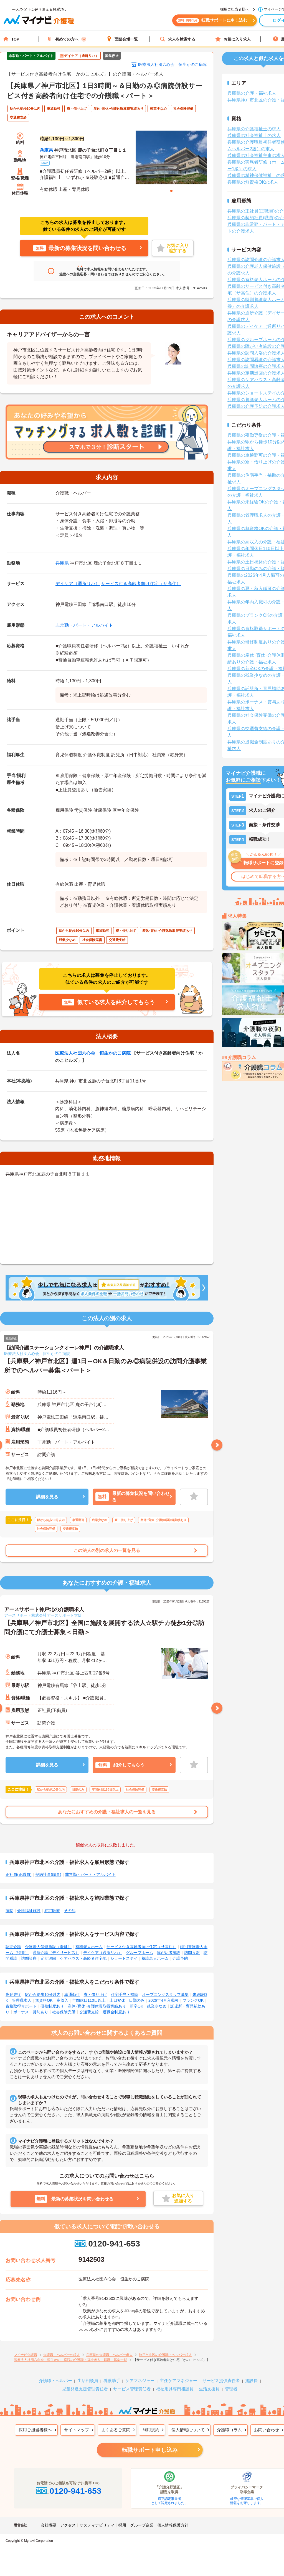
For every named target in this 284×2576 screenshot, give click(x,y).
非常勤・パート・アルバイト (84, 625)
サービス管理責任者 (132, 2389)
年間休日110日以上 (89, 2000)
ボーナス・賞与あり (30, 2012)
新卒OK (136, 2006)
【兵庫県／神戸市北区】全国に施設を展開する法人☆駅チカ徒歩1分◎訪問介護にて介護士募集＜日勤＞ (104, 1627)
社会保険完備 (63, 2012)
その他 (69, 1910)
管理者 (231, 2389)
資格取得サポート (21, 2006)
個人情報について (188, 2429)
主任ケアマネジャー (178, 2380)
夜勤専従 (13, 1994)
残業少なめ (156, 2006)
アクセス (68, 2525)
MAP (44, 163)
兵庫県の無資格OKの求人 (252, 182)
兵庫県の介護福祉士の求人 (254, 128)
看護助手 (111, 2380)
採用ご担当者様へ (35, 2429)
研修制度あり (52, 2006)
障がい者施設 (168, 1952)
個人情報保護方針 (172, 2525)
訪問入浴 (192, 1952)
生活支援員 (209, 2389)
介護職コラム (229, 2429)
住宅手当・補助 (124, 1994)
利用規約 (151, 2429)
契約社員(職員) (48, 1874)
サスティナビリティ (97, 2525)
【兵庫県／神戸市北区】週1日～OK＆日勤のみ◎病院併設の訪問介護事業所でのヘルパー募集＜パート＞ (105, 1366)
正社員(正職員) (18, 1874)
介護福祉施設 (28, 1910)
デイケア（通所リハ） (77, 583)
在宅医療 (52, 1910)
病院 (9, 1910)
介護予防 (180, 1958)
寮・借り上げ (95, 1994)
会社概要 (48, 2525)
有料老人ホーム (89, 1947)
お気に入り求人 (233, 39)
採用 (122, 2525)
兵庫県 (46, 150)
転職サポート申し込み (150, 2450)
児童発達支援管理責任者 (85, 2389)
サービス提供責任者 (221, 2380)
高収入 (62, 2000)
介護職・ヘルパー (55, 2380)
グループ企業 (141, 2525)
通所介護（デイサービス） (56, 1952)
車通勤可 (72, 1994)
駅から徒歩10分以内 (42, 1994)
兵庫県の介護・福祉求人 (251, 93)
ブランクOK (193, 2000)
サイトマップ (76, 2429)
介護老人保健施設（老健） (48, 1947)
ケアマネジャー (139, 2380)
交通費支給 (89, 2012)
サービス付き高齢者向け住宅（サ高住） (141, 583)
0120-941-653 (106, 2243)
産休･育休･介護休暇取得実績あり (97, 2006)
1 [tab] (171, 191)
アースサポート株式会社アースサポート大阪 (43, 1615)
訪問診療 (29, 1958)
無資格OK (43, 2000)
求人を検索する (177, 39)
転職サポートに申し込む (213, 21)
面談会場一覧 (122, 39)
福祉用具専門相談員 (175, 2389)
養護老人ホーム (155, 1958)
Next (216, 1445)
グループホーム (139, 1952)
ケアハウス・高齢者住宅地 (83, 1958)
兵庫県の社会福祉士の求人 (254, 135)
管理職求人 (21, 2000)
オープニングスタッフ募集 (165, 1994)
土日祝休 (117, 2000)
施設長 (251, 2380)
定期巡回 (48, 1958)
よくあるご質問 (115, 2429)
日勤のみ (136, 2000)
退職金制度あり (116, 2012)
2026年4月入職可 (163, 2000)
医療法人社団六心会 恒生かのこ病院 (172, 64)
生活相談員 (87, 2380)
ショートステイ (124, 1958)
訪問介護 (13, 1947)
